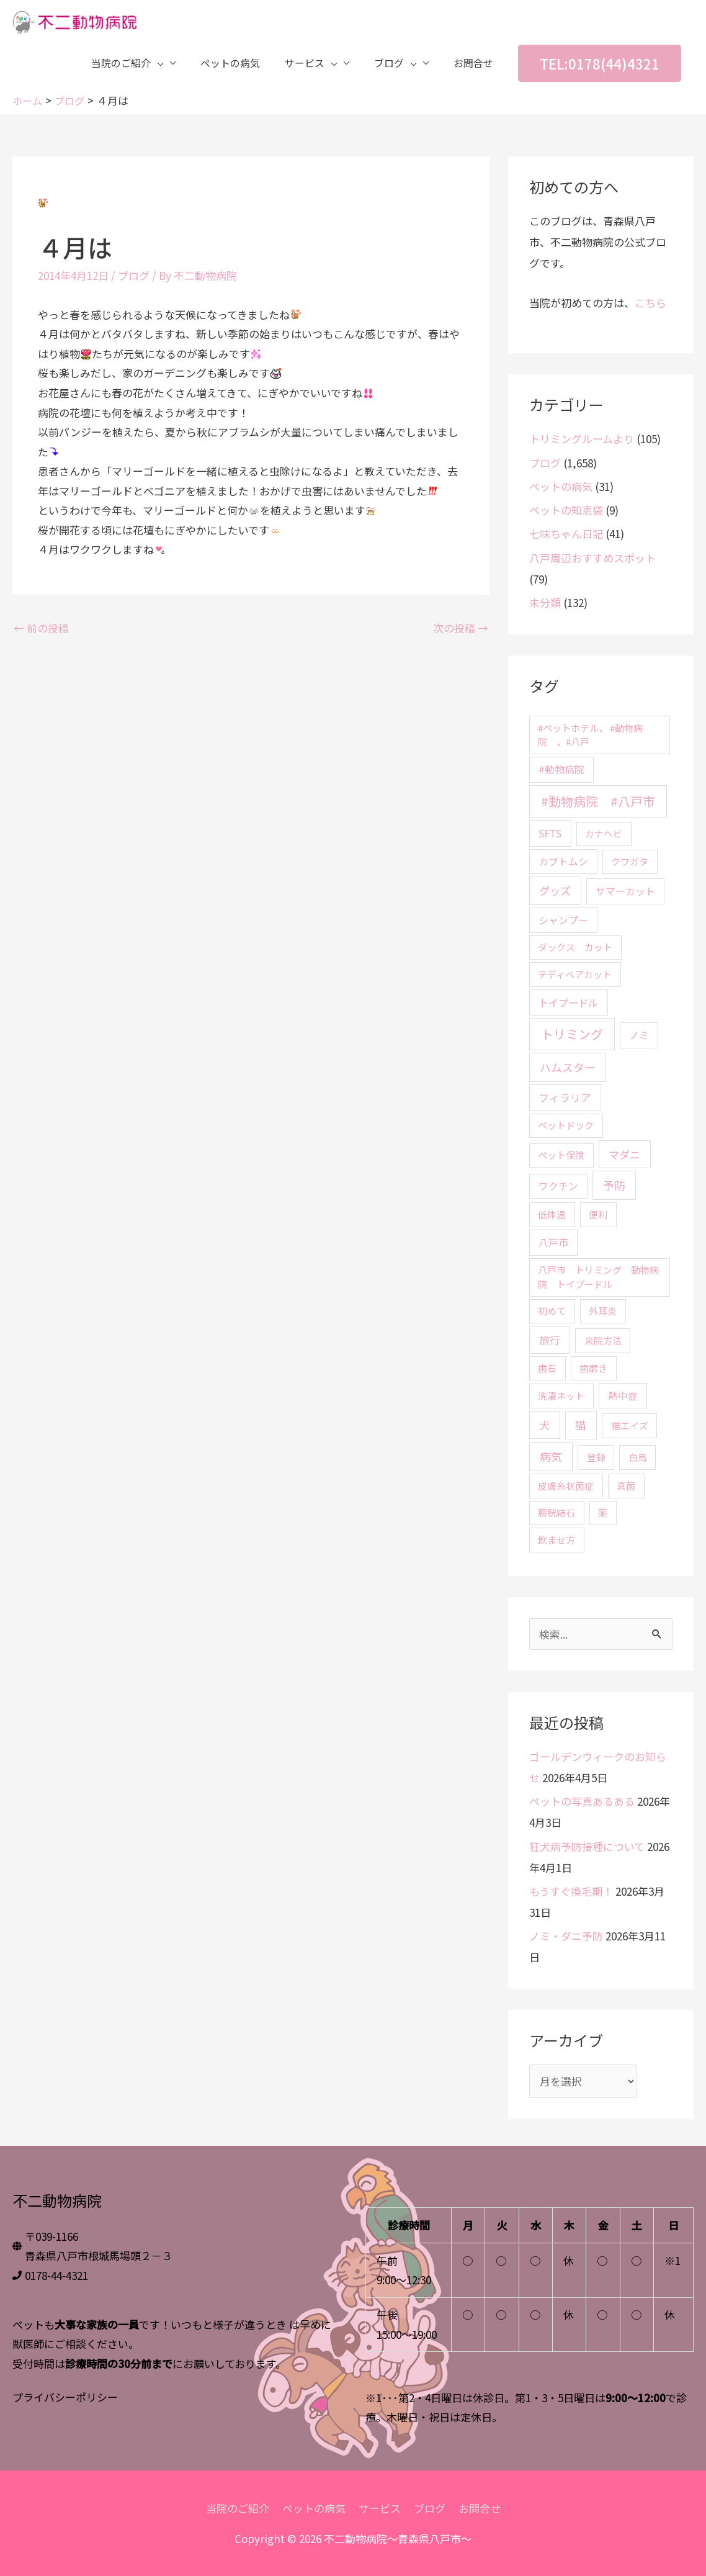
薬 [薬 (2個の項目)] (602, 1512)
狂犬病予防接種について (587, 1845)
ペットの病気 (560, 485)
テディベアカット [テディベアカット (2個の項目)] (575, 973)
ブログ (134, 275)
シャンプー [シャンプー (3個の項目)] (563, 919)
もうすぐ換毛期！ (571, 1890)
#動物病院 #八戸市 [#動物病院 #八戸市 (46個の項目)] (598, 801)
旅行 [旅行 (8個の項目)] (549, 1339)
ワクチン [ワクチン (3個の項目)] (558, 1185)
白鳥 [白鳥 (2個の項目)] (637, 1457)
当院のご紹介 (237, 2508)
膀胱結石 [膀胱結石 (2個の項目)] (556, 1512)
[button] (599, 65)
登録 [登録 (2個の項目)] (596, 1457)
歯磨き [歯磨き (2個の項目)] (593, 1367)
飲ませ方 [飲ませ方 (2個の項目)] (556, 1539)
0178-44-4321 (56, 2274)
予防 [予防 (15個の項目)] (614, 1185)
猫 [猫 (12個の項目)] (580, 1424)
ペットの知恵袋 (566, 510)
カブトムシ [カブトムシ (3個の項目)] (563, 861)
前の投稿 (41, 627)
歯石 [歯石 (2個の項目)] (547, 1367)
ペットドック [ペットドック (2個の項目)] (566, 1125)
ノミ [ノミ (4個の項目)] (639, 1035)
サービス (380, 2508)
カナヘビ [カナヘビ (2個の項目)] (603, 833)
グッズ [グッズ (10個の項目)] (555, 890)
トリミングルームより (581, 438)
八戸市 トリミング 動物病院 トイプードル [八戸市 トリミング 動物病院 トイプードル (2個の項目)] (598, 1276)
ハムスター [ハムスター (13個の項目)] (568, 1067)
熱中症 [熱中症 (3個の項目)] (623, 1395)
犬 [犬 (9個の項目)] (544, 1424)
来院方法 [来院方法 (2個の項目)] (603, 1339)
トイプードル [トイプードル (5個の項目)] (568, 1001)
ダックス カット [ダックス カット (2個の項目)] (575, 946)
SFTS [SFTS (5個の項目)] (549, 833)
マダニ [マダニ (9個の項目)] (624, 1154)
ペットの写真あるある (582, 1801)
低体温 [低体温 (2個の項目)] (552, 1214)
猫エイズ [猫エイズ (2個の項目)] (629, 1424)
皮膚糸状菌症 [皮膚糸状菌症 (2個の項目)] (566, 1485)
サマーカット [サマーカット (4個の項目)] (625, 891)
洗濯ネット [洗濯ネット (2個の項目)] (561, 1395)
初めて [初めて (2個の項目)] (552, 1310)
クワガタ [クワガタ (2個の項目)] (629, 861)
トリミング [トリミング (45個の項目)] (572, 1034)
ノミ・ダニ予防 (566, 1935)
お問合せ (479, 2508)
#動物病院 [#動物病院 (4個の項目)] (561, 769)
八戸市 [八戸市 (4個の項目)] (553, 1242)
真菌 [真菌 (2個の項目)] (626, 1485)
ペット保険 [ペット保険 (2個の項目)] (561, 1154)
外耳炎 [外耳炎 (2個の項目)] (603, 1310)
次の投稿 (460, 627)
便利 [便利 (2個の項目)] (598, 1214)
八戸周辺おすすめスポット (592, 557)
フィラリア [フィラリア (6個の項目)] (564, 1096)
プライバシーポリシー (65, 2396)
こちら (650, 302)
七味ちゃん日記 (566, 533)
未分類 (545, 602)
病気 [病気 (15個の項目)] (551, 1456)
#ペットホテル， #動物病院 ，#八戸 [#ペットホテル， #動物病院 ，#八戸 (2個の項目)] (590, 734)
